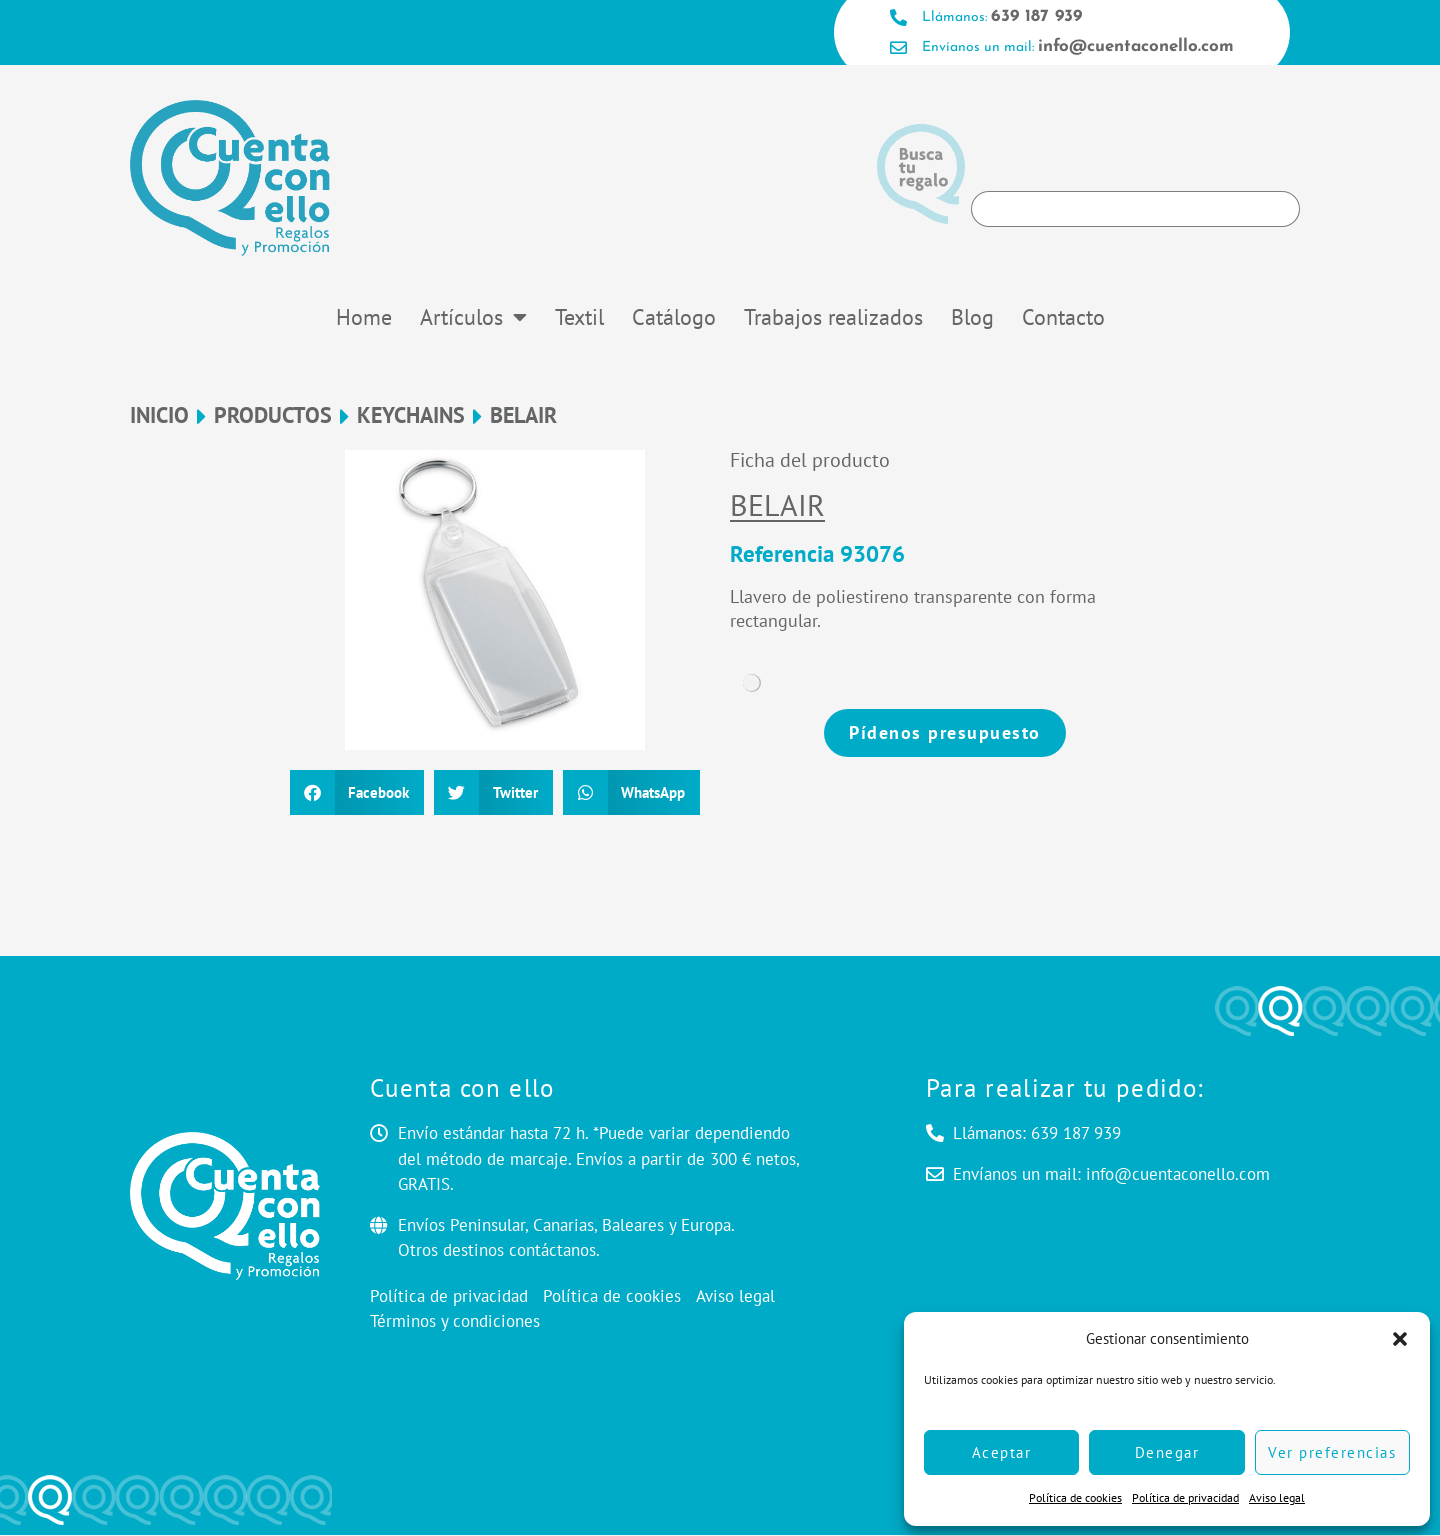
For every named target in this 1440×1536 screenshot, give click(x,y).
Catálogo (674, 318)
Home (364, 318)
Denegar (1167, 1452)
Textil (579, 318)
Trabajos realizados (833, 318)
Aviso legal (1277, 1497)
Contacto (1063, 318)
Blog (972, 318)
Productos (273, 416)
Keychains (411, 416)
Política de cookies (1075, 1497)
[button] (1400, 1339)
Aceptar (1002, 1452)
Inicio (159, 416)
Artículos (473, 318)
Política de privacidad (1185, 1497)
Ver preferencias (1332, 1452)
